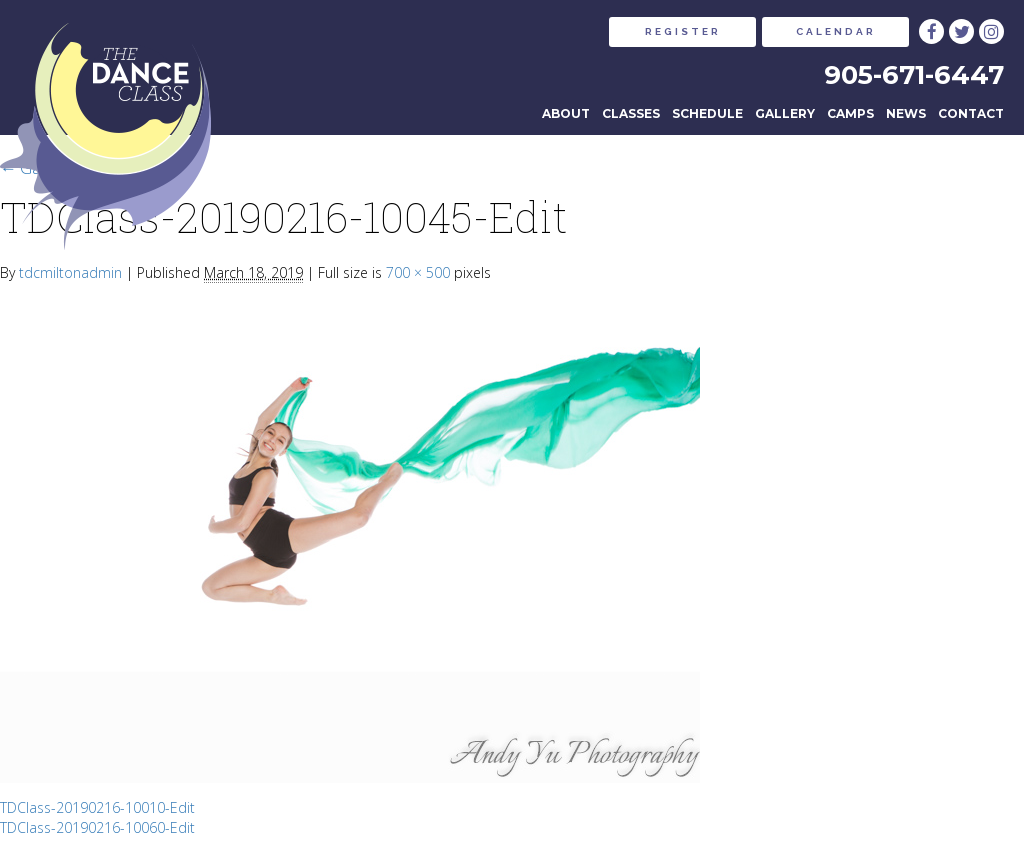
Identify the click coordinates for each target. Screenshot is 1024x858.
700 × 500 (418, 272)
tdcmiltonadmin (70, 272)
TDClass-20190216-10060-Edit (97, 827)
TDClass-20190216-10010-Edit (97, 807)
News (906, 113)
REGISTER (683, 31)
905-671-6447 (914, 75)
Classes (631, 113)
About (566, 113)
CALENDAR (836, 31)
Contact (971, 113)
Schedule (707, 113)
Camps (850, 113)
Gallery (785, 113)
